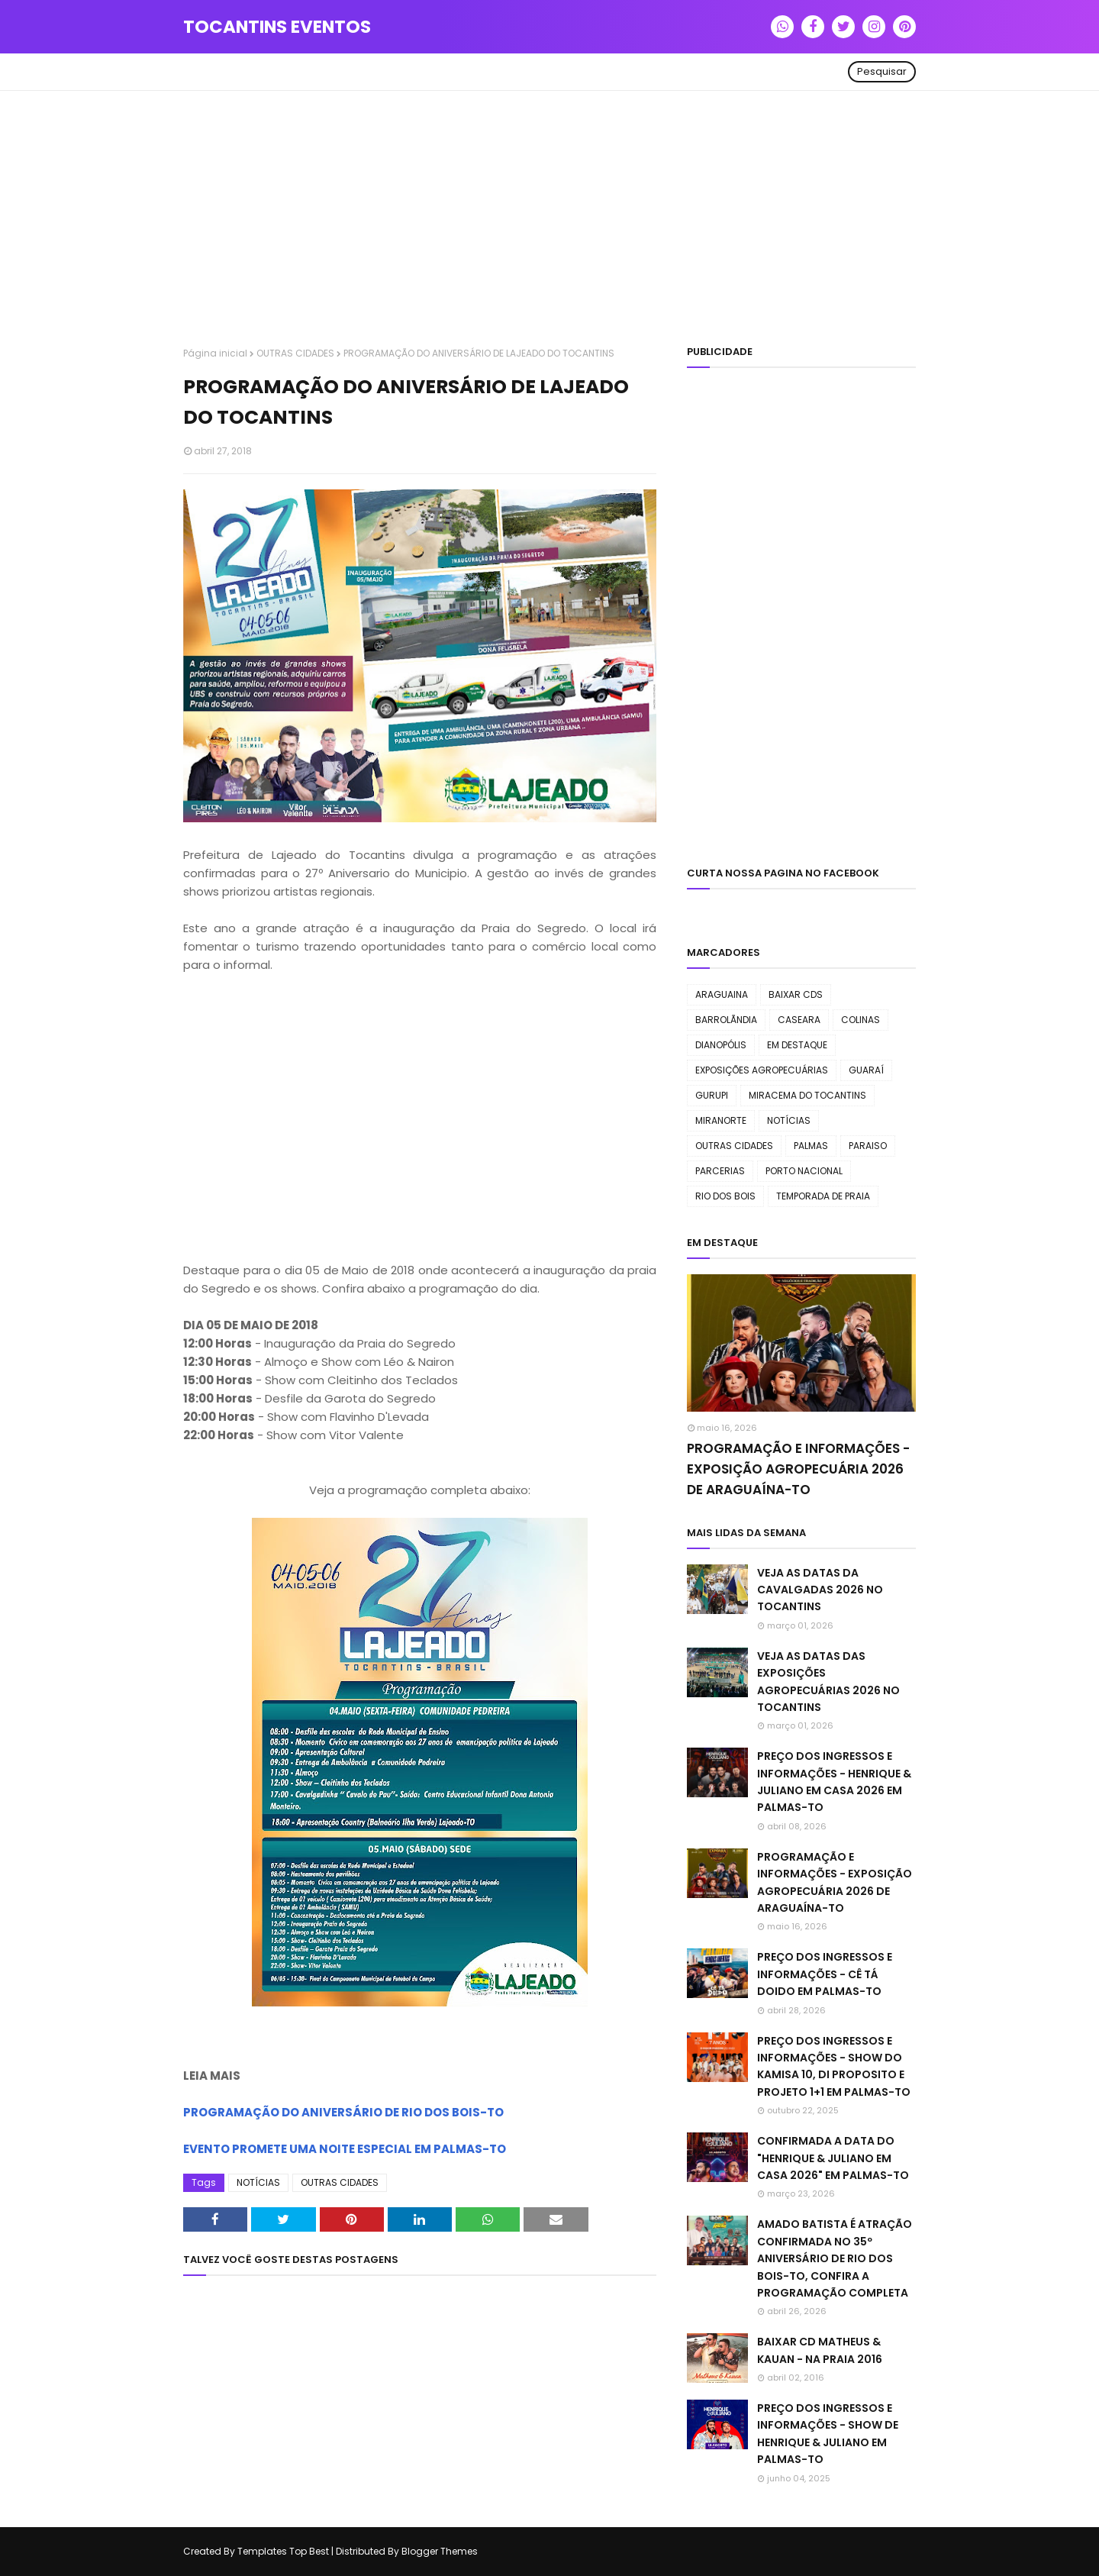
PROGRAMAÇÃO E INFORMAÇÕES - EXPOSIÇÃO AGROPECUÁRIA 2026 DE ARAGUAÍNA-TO (798, 1469)
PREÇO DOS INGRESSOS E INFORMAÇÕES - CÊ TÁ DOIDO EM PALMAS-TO (824, 1974)
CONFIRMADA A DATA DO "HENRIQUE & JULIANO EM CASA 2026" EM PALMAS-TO (833, 2158)
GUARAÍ (866, 1070)
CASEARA (799, 1019)
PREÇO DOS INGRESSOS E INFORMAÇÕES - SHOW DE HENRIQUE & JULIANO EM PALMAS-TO (827, 2433)
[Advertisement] (549, 221)
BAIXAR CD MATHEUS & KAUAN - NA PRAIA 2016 (819, 2350)
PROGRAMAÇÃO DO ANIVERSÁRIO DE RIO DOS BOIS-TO (343, 2112)
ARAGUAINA (721, 994)
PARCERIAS (720, 1170)
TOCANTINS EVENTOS (277, 27)
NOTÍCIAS (258, 2182)
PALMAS (811, 1145)
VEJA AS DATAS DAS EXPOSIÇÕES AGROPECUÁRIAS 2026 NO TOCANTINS (828, 1681)
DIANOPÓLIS (720, 1044)
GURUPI (711, 1095)
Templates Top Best (283, 2551)
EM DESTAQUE (797, 1044)
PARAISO (868, 1145)
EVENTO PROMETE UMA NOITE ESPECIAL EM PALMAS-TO (344, 2149)
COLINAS (860, 1019)
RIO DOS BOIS (725, 1196)
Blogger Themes (439, 2551)
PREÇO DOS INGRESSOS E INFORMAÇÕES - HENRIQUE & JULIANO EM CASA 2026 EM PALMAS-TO (834, 1781)
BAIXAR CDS (796, 994)
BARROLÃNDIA (726, 1019)
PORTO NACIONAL (804, 1170)
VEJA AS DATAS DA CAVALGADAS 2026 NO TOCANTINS (820, 1590)
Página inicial (215, 353)
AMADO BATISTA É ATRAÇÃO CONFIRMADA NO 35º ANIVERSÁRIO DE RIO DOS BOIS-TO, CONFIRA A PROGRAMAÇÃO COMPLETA (834, 2258)
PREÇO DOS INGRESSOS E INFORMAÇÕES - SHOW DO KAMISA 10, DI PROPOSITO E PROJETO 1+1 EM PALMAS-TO (833, 2066)
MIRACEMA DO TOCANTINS (807, 1095)
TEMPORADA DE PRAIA (823, 1196)
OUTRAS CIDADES (295, 353)
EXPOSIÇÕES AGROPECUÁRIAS (761, 1070)
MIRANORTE (720, 1120)
